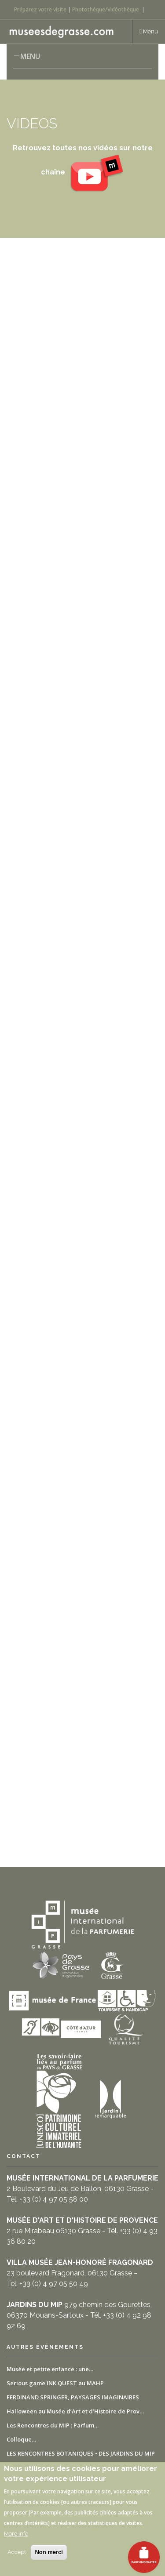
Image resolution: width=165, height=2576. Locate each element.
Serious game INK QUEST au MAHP (55, 2383)
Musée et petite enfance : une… (50, 2369)
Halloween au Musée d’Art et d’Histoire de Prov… (75, 2411)
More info (16, 2533)
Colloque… (21, 2439)
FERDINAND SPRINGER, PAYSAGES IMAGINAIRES (73, 2397)
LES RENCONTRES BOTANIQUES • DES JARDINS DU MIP (81, 2453)
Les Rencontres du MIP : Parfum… (53, 2425)
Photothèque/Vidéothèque (105, 9)
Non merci (49, 2552)
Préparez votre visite (40, 9)
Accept (16, 2552)
